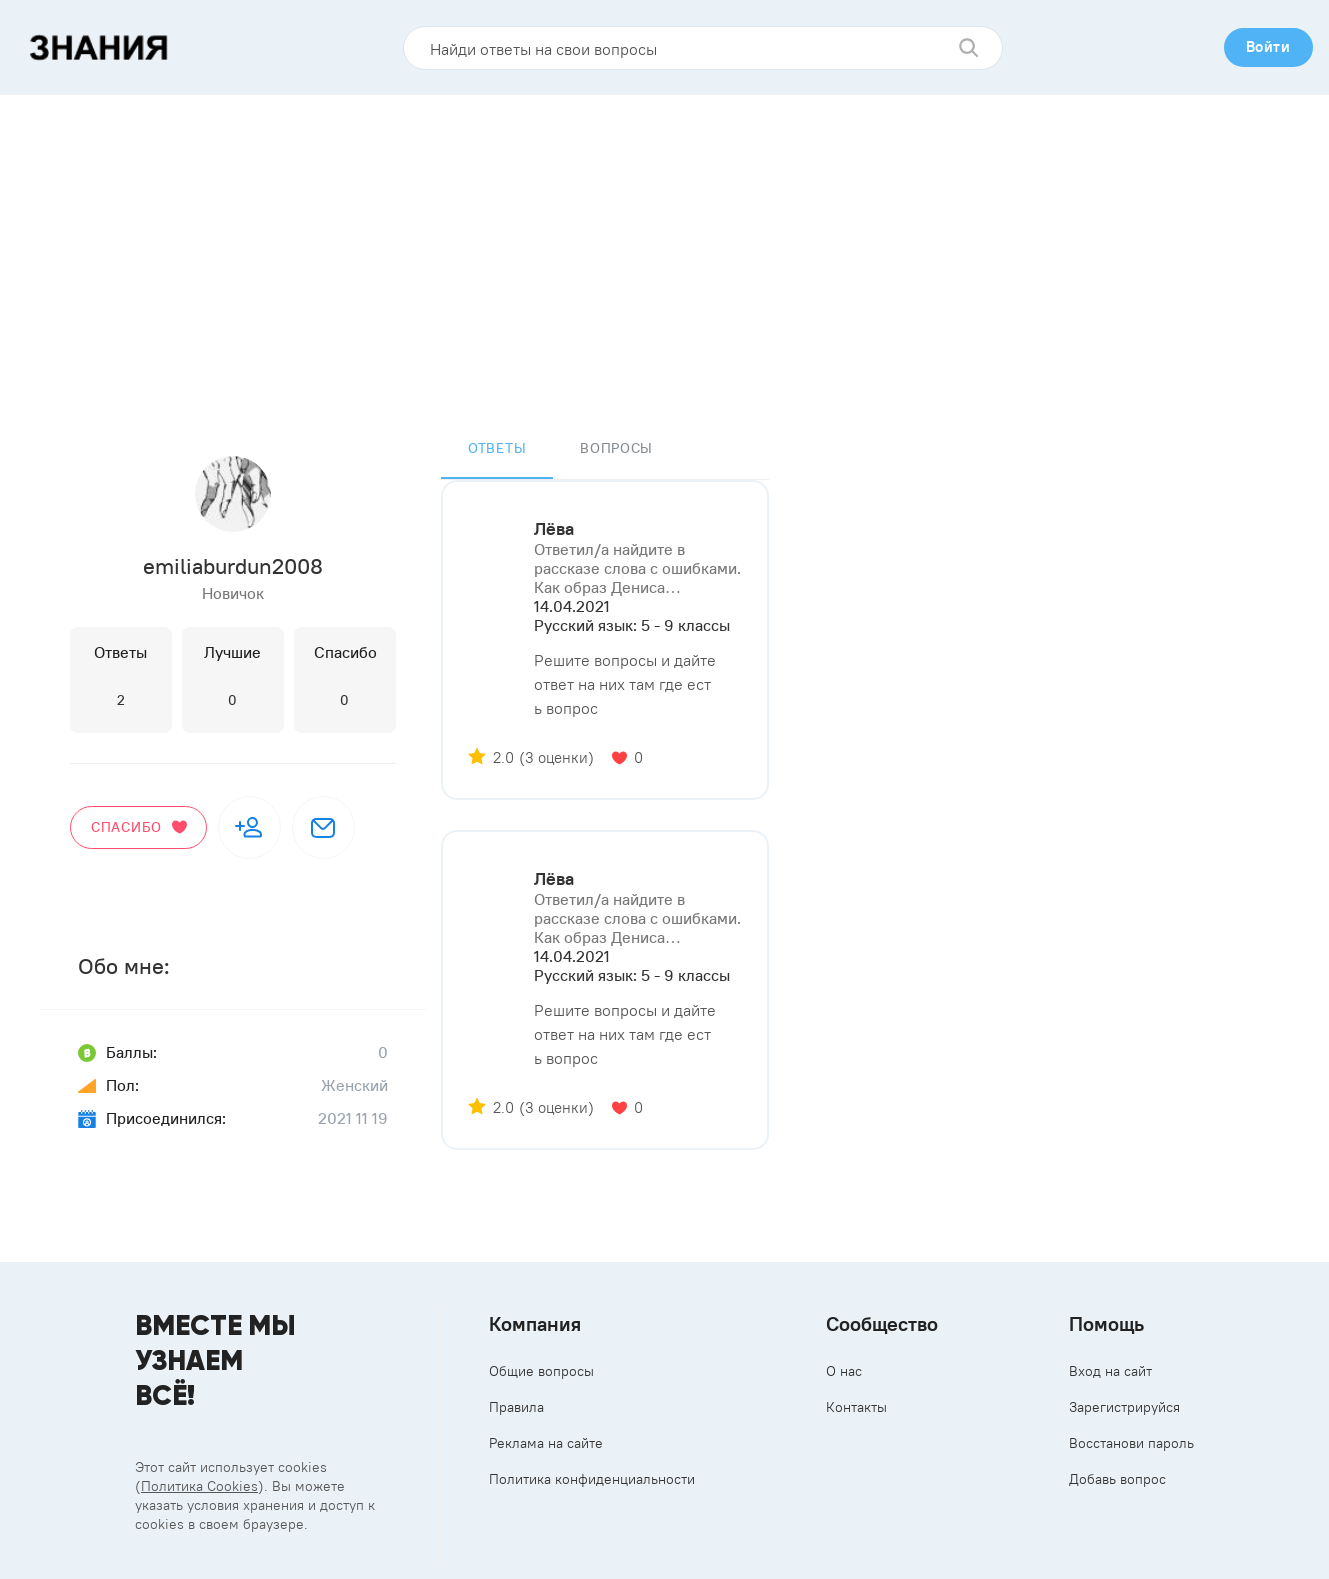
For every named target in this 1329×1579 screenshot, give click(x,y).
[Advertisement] (665, 245)
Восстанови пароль (1131, 1443)
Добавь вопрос (1117, 1479)
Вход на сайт (1110, 1371)
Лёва (554, 529)
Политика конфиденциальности (592, 1479)
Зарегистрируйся (1124, 1407)
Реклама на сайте (546, 1443)
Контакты (856, 1407)
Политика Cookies (199, 1486)
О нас (844, 1371)
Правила (516, 1407)
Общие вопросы (541, 1371)
